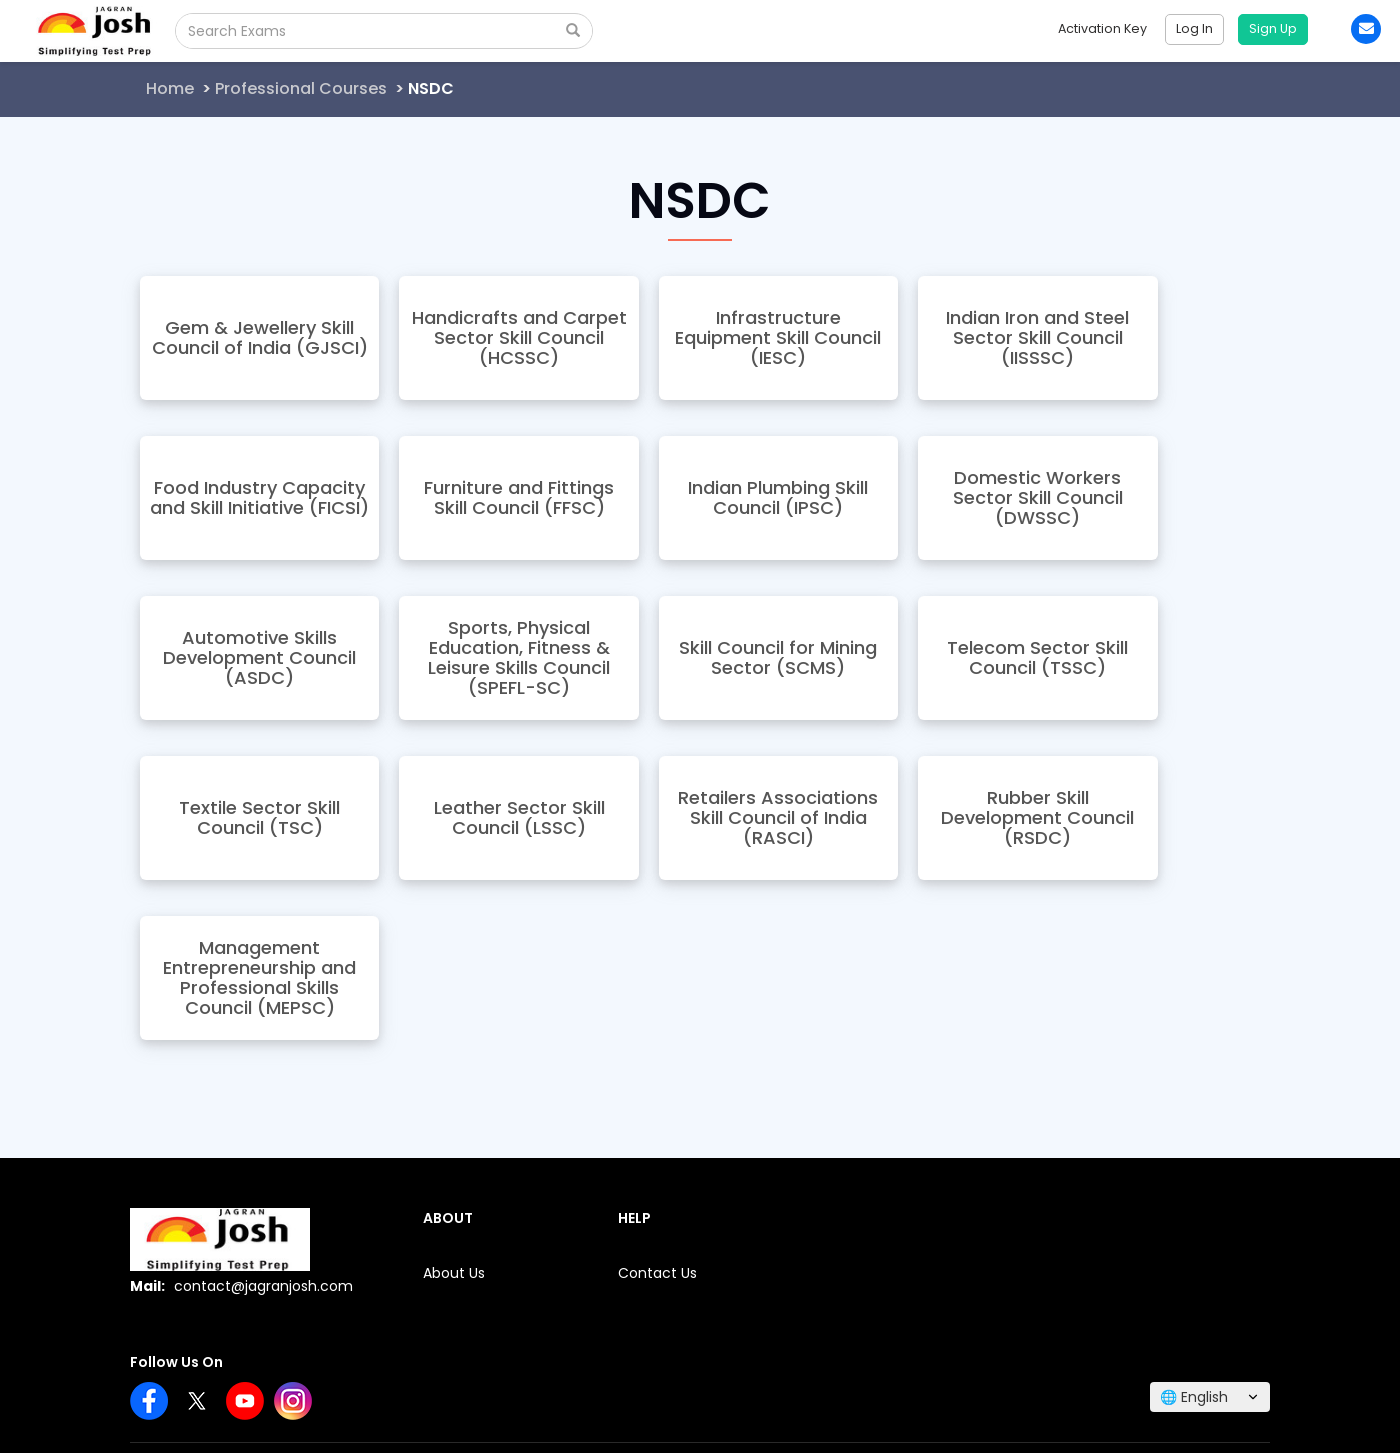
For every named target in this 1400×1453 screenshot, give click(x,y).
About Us (454, 1273)
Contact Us (657, 1273)
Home (170, 88)
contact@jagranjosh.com (263, 1286)
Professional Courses (301, 88)
